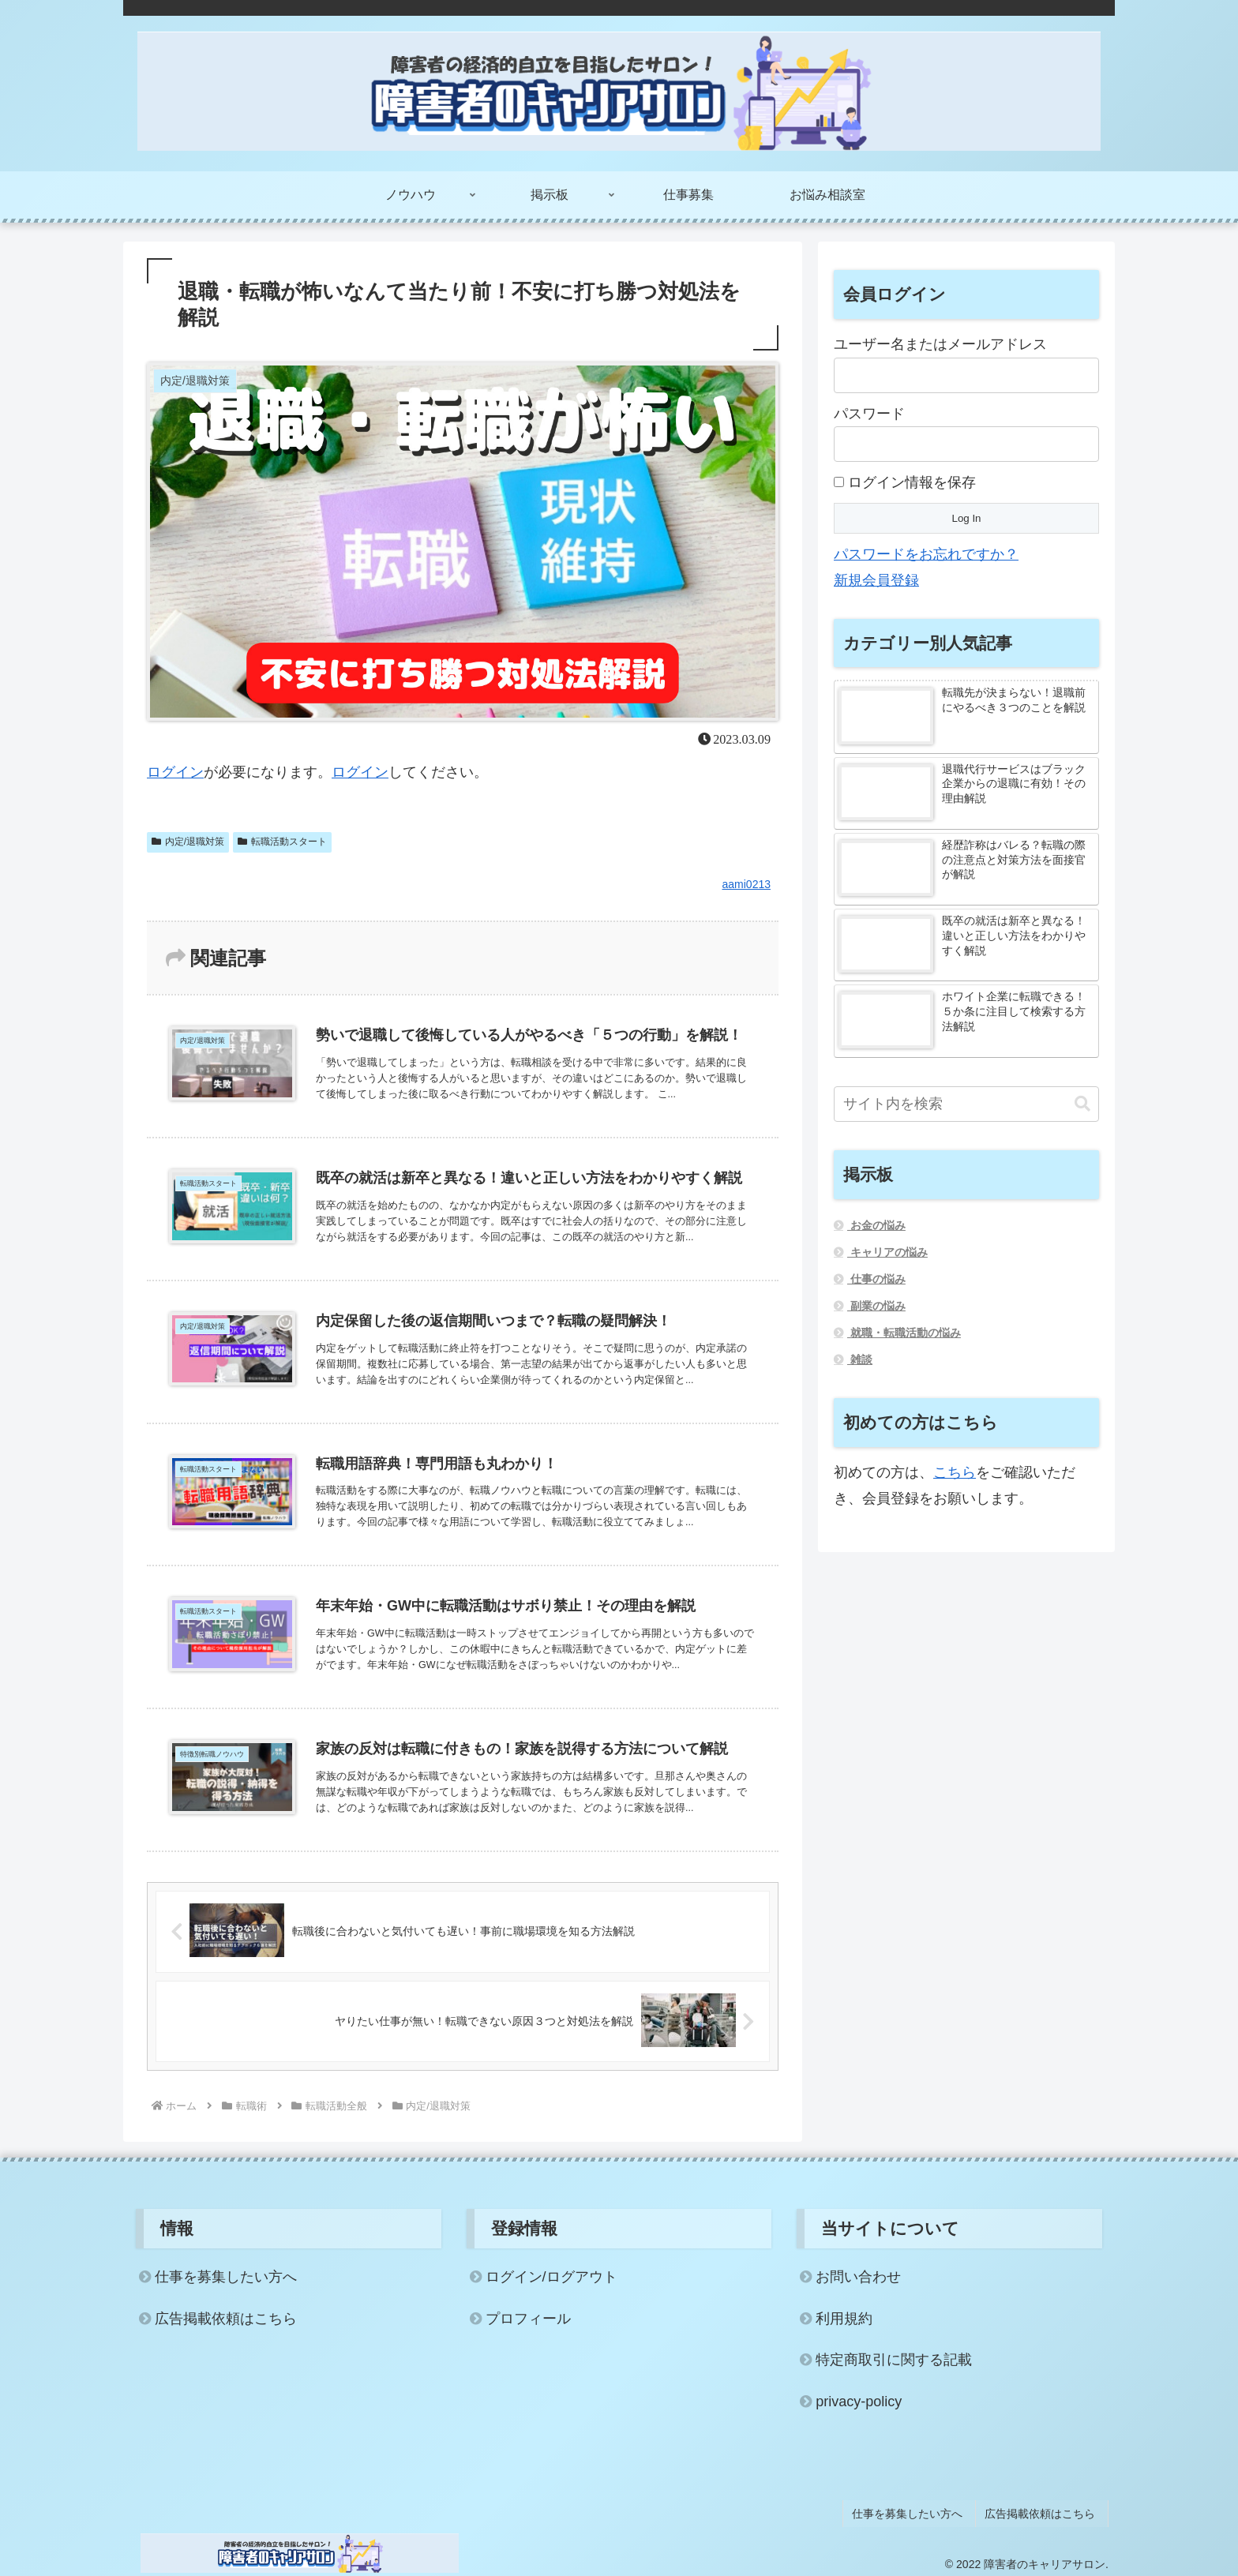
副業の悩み (876, 1305)
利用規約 (844, 2320)
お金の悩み (876, 1225)
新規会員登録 (876, 580)
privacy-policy (859, 2403)
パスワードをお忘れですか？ (926, 554)
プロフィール (528, 2320)
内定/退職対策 (188, 841)
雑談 (859, 1359)
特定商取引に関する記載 (894, 2361)
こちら (954, 1472)
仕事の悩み (876, 1279)
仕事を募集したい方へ (226, 2278)
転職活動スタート (282, 841)
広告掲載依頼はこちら (226, 2320)
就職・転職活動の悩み (904, 1332)
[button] (1082, 1104)
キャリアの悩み (887, 1252)
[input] (966, 1104)
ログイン (175, 772)
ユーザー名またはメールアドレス (940, 344)
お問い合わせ (858, 2278)
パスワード (869, 414)
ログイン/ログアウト (551, 2278)
